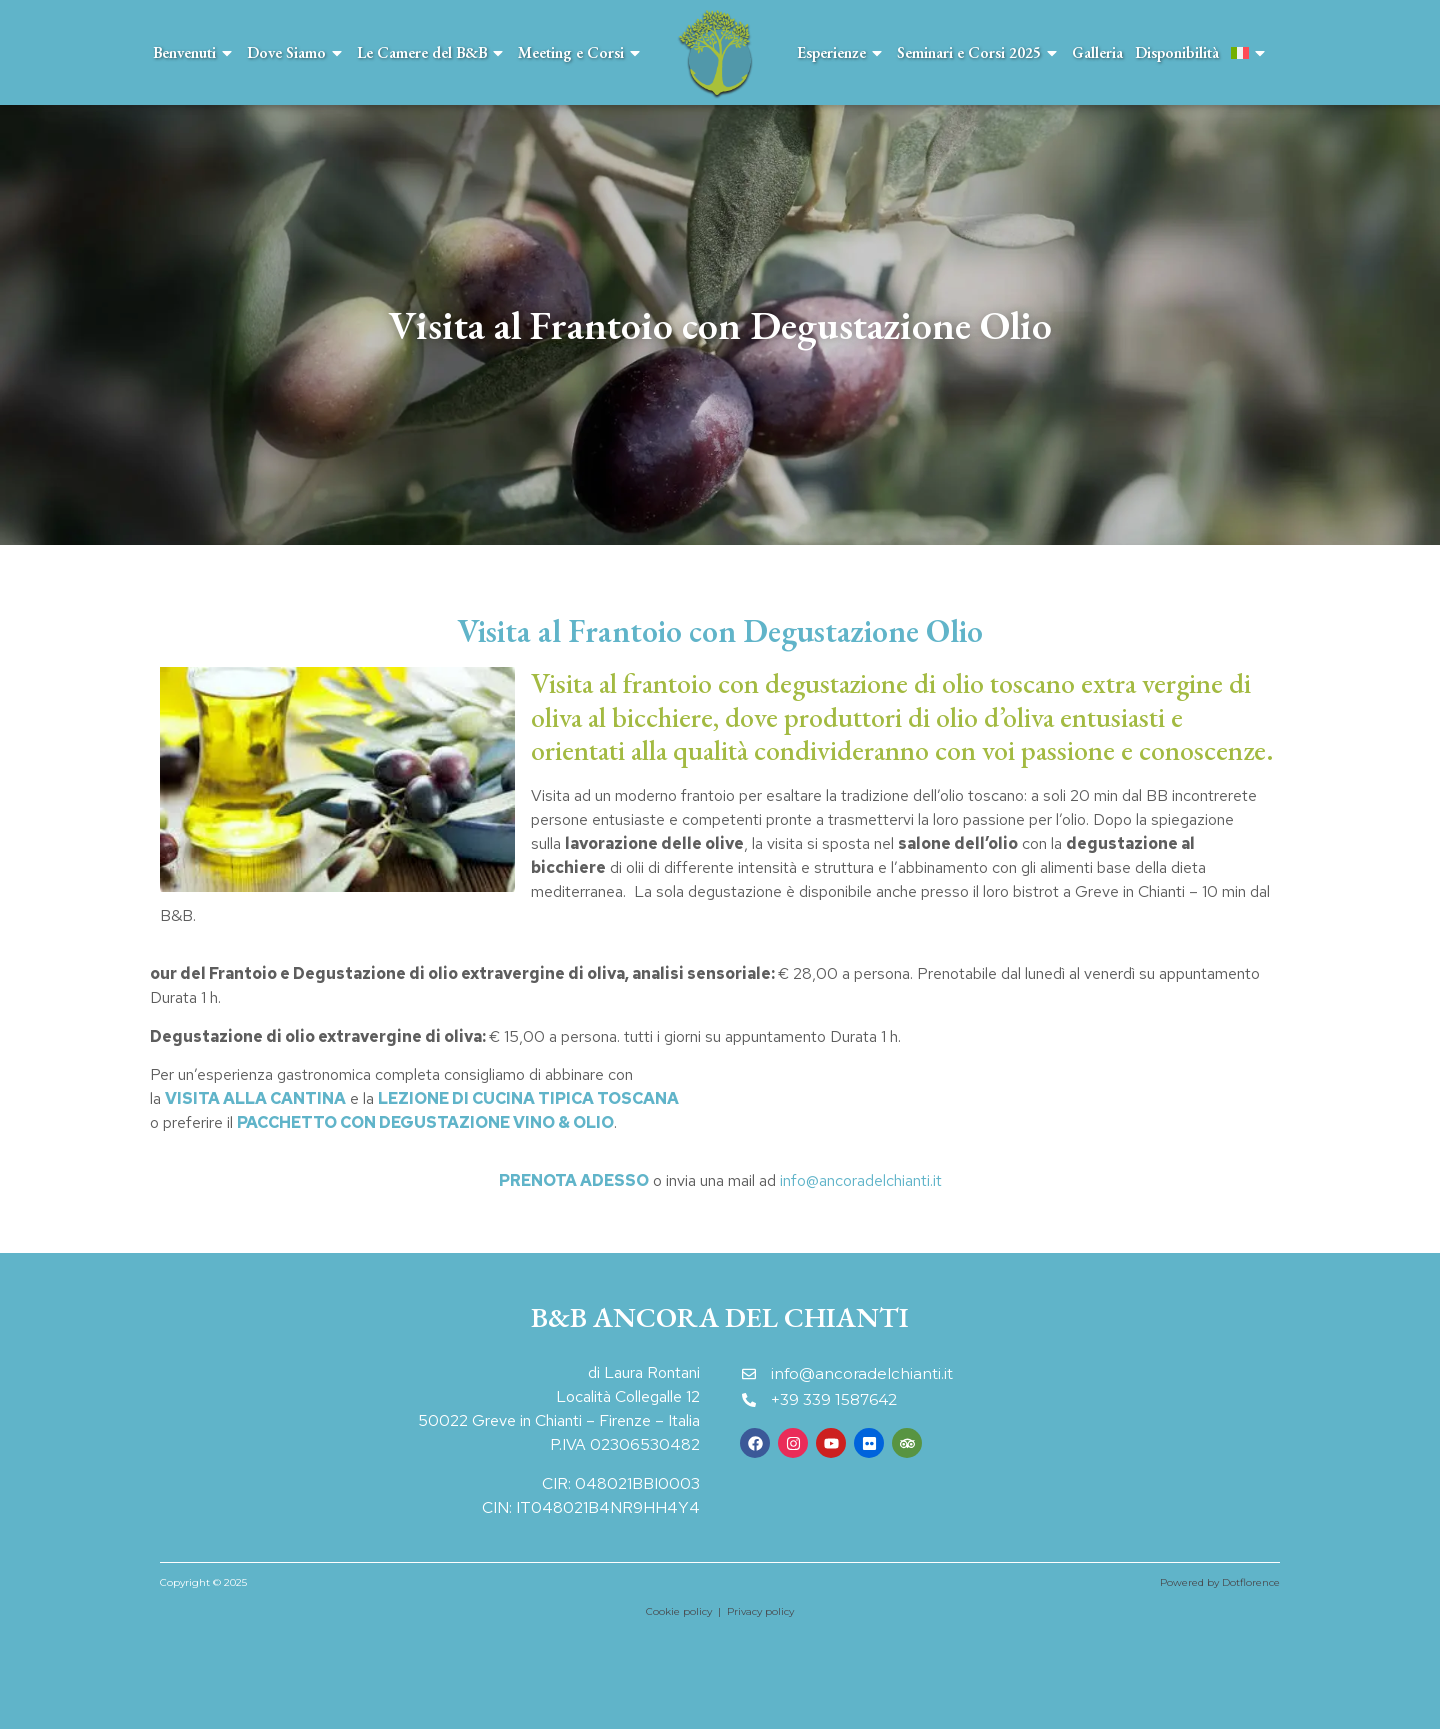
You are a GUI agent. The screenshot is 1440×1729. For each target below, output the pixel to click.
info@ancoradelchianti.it (861, 1180)
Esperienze (841, 53)
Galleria (1097, 52)
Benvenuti (194, 53)
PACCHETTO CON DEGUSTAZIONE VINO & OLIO (425, 1122)
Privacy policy (760, 1611)
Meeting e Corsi (580, 53)
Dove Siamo (296, 53)
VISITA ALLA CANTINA (255, 1098)
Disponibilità (1177, 52)
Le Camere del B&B (431, 53)
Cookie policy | (686, 1611)
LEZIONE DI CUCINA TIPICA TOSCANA (528, 1098)
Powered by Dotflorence (1220, 1582)
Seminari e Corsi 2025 (978, 53)
